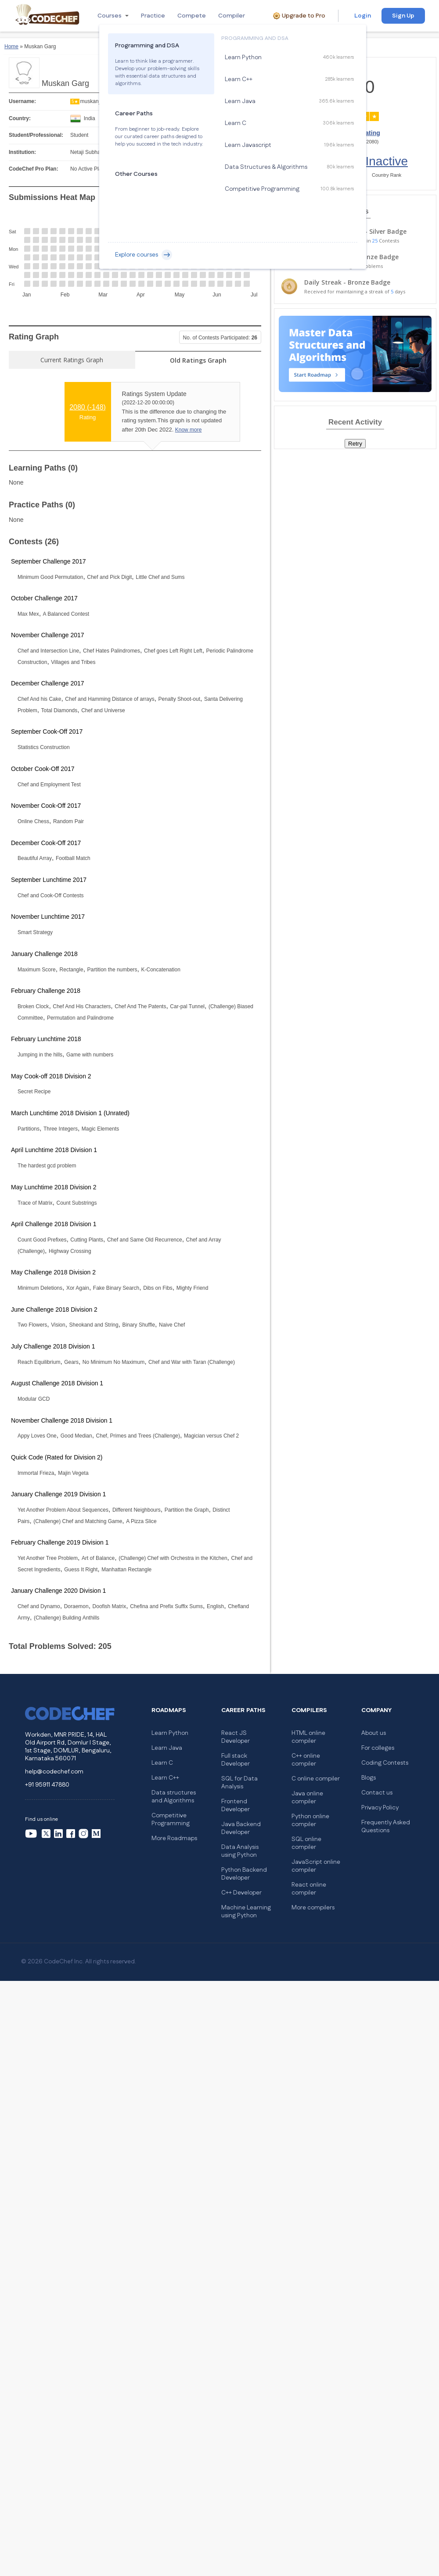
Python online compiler (310, 1820)
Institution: (22, 152)
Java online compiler (307, 1797)
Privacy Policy (380, 1807)
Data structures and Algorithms (173, 1796)
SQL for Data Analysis (239, 1782)
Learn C (162, 1763)
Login (362, 15)
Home (11, 46)
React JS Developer (235, 1737)
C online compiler (315, 1778)
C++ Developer (241, 1892)
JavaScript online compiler (315, 1866)
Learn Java (166, 1748)
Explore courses (143, 255)
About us (373, 1733)
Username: (22, 101)
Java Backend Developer (241, 1828)
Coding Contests (384, 1763)
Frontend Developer (235, 1805)
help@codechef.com (54, 1771)
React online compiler (308, 1888)
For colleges (377, 1748)
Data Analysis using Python (240, 1851)
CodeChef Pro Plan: (33, 169)
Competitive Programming (170, 1819)
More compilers (313, 1907)
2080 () (87, 407)
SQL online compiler (306, 1843)
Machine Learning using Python (246, 1911)
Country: (20, 118)
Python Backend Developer (244, 1874)
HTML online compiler (308, 1737)
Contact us (376, 1792)
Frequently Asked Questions (385, 1826)
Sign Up (403, 15)
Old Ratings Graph (198, 360)
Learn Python (169, 1733)
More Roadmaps (174, 1838)
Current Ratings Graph (71, 360)
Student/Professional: (36, 135)
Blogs (368, 1777)
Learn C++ (165, 1777)
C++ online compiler (305, 1760)
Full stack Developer (235, 1760)
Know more (188, 430)
